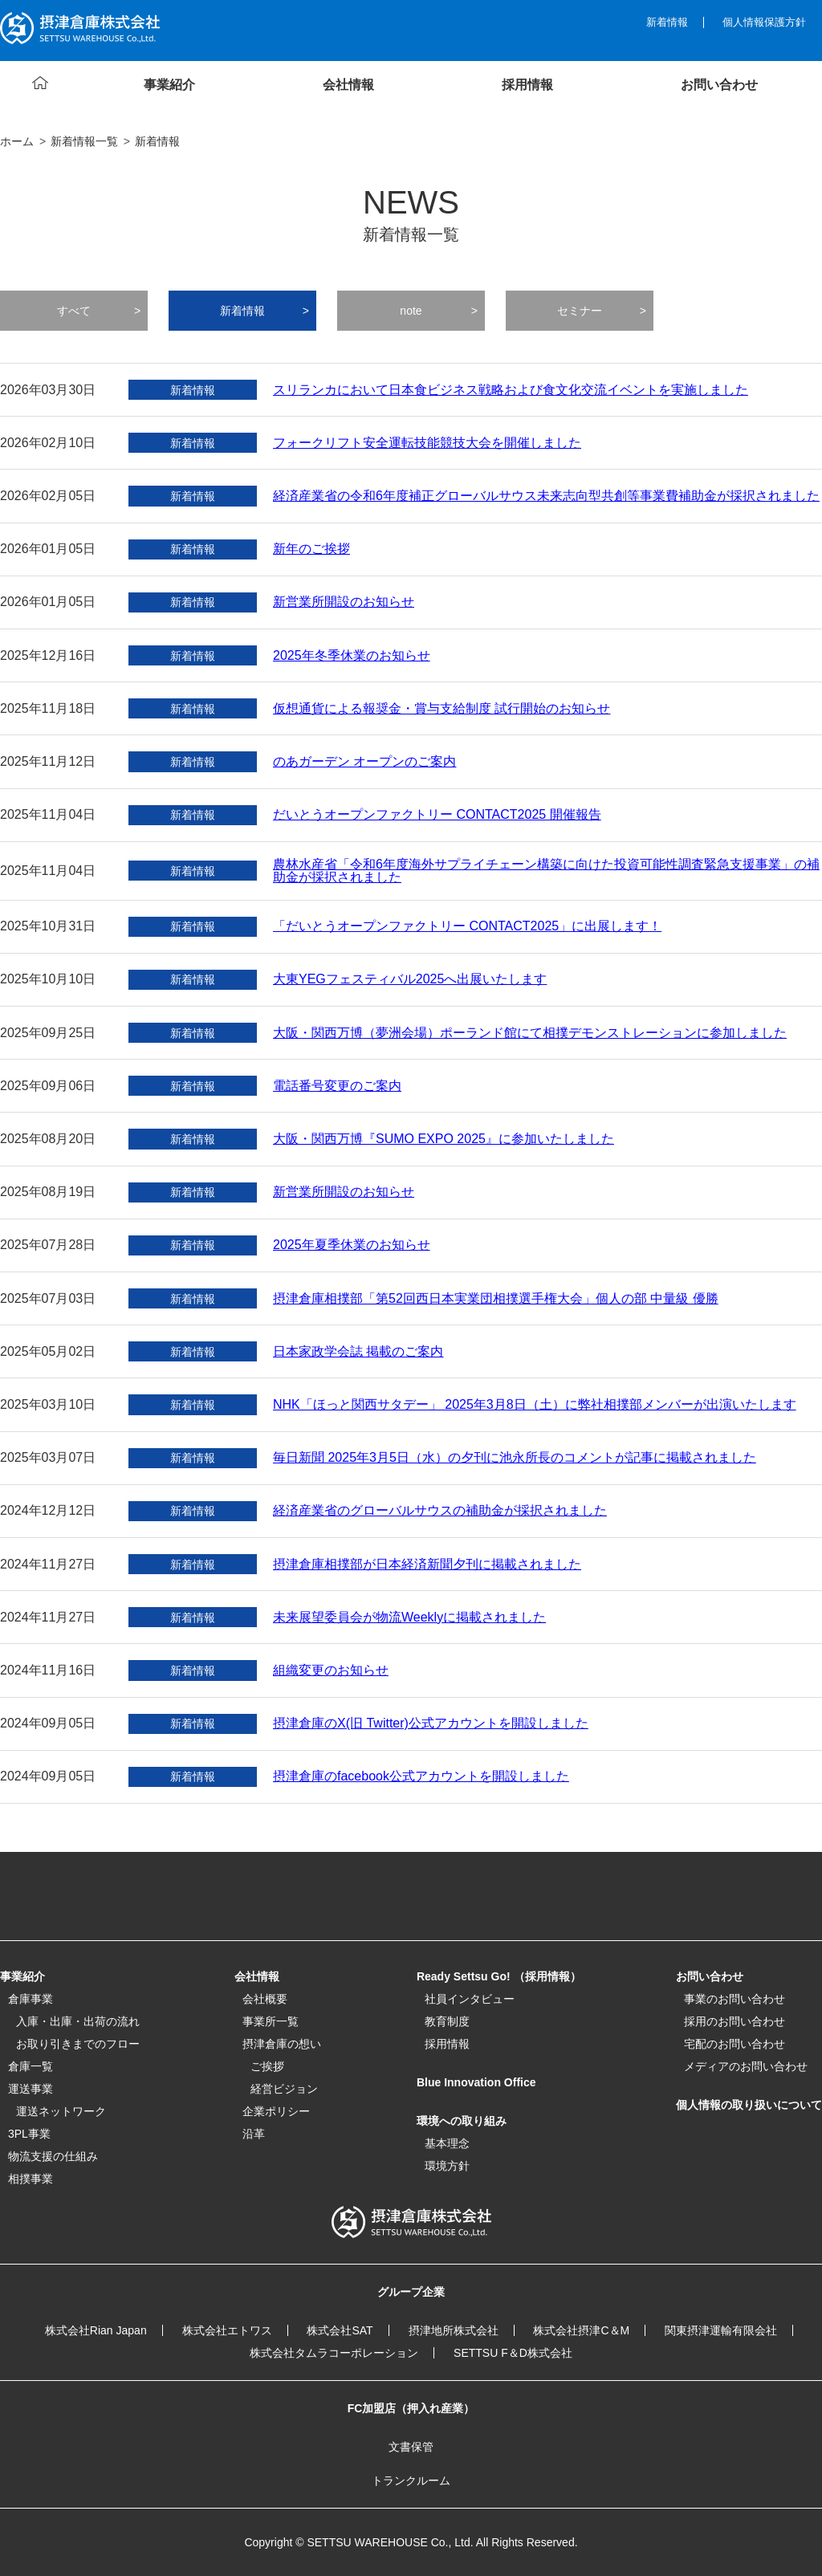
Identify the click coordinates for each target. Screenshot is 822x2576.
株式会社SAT (339, 2330)
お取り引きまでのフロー (78, 2043)
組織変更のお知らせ (331, 1670)
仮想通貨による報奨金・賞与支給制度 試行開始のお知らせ (441, 708)
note (410, 310)
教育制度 (447, 2021)
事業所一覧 (270, 2021)
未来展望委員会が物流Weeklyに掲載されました (409, 1617)
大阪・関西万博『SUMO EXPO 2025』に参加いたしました (443, 1139)
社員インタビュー (470, 1998)
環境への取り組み (462, 2120)
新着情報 (667, 22)
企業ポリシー (276, 2111)
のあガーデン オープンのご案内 (364, 761)
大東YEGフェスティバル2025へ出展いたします (410, 979)
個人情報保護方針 (764, 22)
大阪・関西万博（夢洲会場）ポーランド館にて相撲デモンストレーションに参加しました (530, 1033)
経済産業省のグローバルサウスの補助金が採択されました (440, 1510)
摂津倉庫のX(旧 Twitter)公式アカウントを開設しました (430, 1723)
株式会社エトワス (227, 2330)
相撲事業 (30, 2178)
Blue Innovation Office (476, 2082)
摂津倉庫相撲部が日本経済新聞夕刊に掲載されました (427, 1564)
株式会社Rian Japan (96, 2330)
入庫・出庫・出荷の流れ (78, 2021)
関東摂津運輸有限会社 (721, 2330)
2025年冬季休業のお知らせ (351, 655)
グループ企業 (411, 2291)
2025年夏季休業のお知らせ (351, 1245)
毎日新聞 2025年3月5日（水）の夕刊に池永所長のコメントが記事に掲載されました (514, 1457)
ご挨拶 (267, 2066)
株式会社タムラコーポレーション (334, 2352)
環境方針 (447, 2165)
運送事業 (30, 2088)
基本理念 (447, 2143)
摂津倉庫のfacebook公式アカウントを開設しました (421, 1776)
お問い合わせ (709, 1976)
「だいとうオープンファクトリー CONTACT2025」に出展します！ (467, 926)
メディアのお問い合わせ (746, 2066)
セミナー (579, 310)
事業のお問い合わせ (734, 1998)
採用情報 (447, 2043)
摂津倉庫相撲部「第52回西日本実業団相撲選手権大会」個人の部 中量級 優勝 (495, 1298)
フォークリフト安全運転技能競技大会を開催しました (427, 443)
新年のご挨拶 (311, 549)
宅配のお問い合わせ (734, 2043)
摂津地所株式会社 (453, 2330)
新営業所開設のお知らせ (343, 602)
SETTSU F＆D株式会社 (513, 2352)
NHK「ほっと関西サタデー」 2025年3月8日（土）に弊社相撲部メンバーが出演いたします (534, 1404)
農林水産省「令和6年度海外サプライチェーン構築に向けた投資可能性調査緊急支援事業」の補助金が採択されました (546, 871)
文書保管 (411, 2446)
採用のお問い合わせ (734, 2021)
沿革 (253, 2133)
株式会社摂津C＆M (581, 2330)
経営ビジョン (284, 2088)
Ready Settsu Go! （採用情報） (499, 1976)
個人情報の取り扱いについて (749, 2104)
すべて (74, 310)
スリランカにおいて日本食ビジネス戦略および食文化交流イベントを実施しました (510, 390)
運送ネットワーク (61, 2111)
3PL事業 (29, 2133)
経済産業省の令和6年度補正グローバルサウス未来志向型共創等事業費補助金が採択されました (546, 496)
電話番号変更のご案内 (337, 1086)
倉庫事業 (30, 1998)
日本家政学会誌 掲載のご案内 (358, 1351)
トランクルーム (411, 2480)
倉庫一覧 (30, 2066)
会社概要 (264, 1998)
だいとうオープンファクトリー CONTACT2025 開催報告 (437, 814)
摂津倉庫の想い (281, 2043)
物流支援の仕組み (53, 2156)
